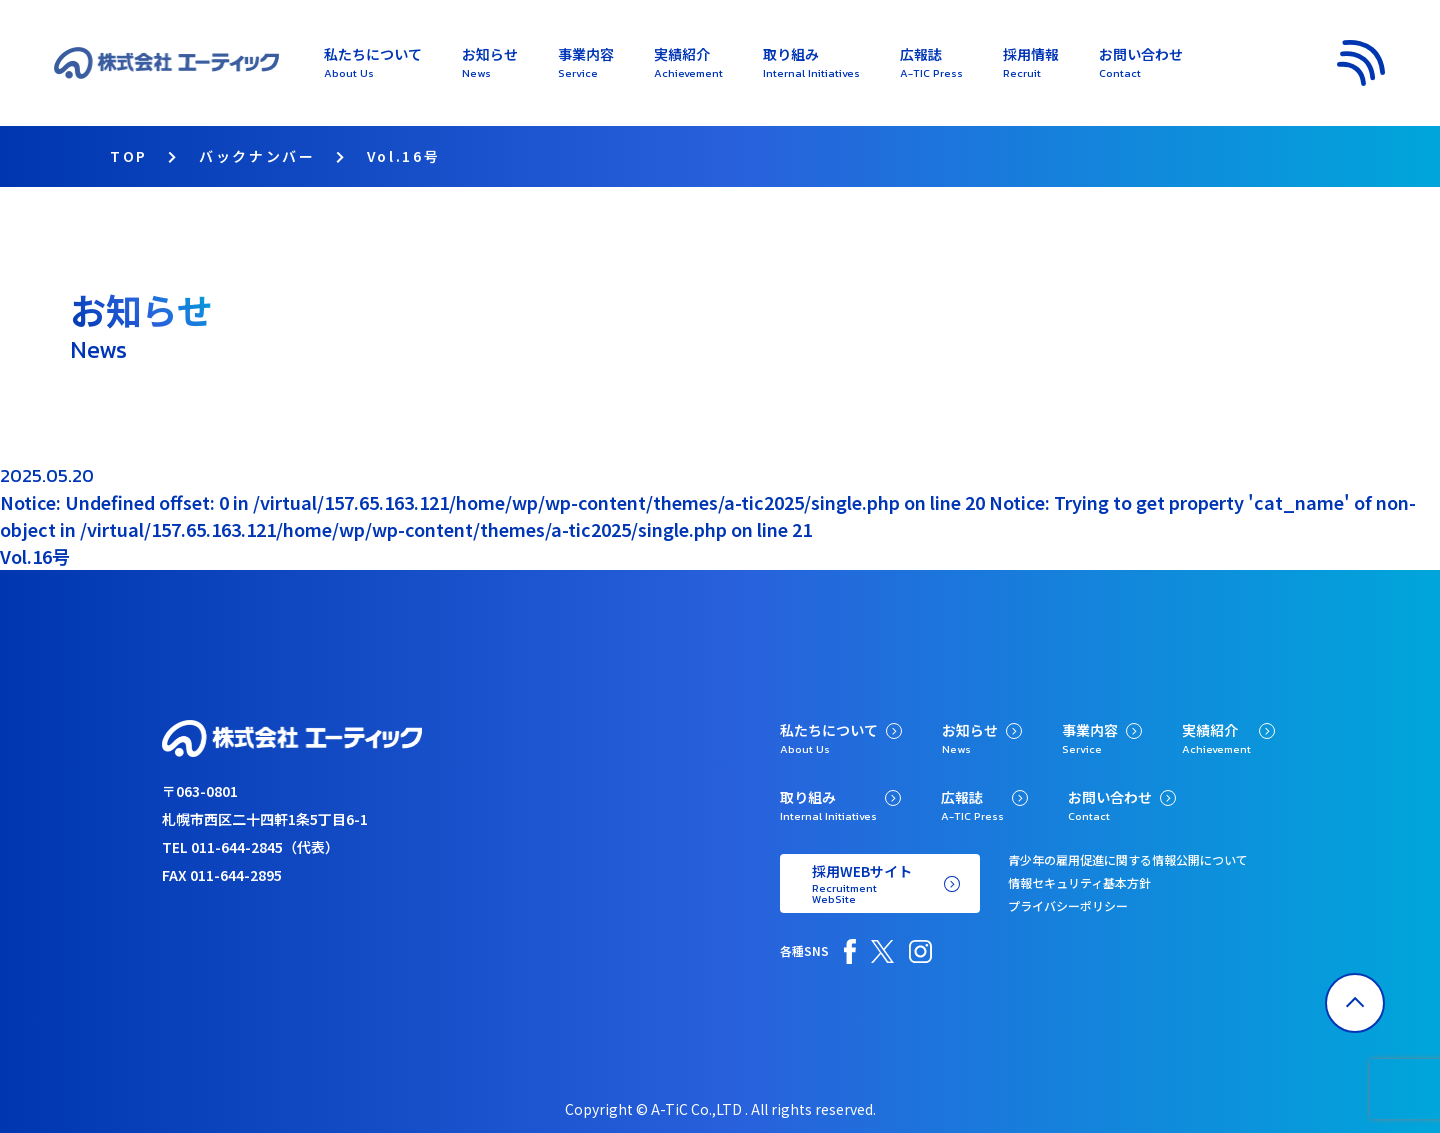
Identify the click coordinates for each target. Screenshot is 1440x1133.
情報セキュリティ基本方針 (1079, 882)
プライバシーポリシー (1068, 905)
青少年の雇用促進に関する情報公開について (1128, 859)
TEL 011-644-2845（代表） (250, 847)
